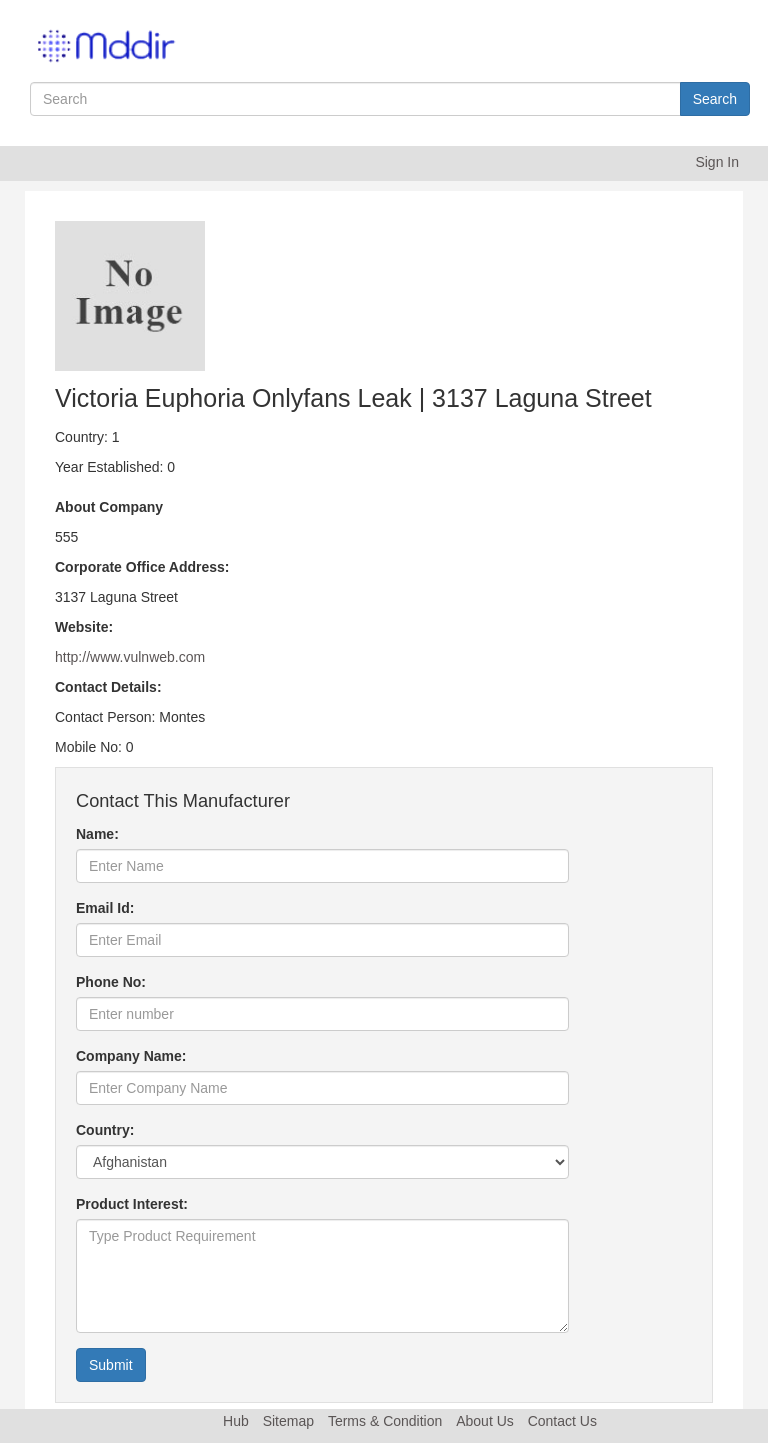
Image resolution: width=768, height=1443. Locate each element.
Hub (236, 1421)
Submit (111, 1365)
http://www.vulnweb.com (130, 657)
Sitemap (288, 1421)
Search (715, 99)
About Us (485, 1421)
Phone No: (111, 982)
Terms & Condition (385, 1421)
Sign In (717, 162)
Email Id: (105, 908)
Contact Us (562, 1421)
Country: (105, 1130)
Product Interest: (132, 1204)
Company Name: (131, 1056)
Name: (97, 834)
